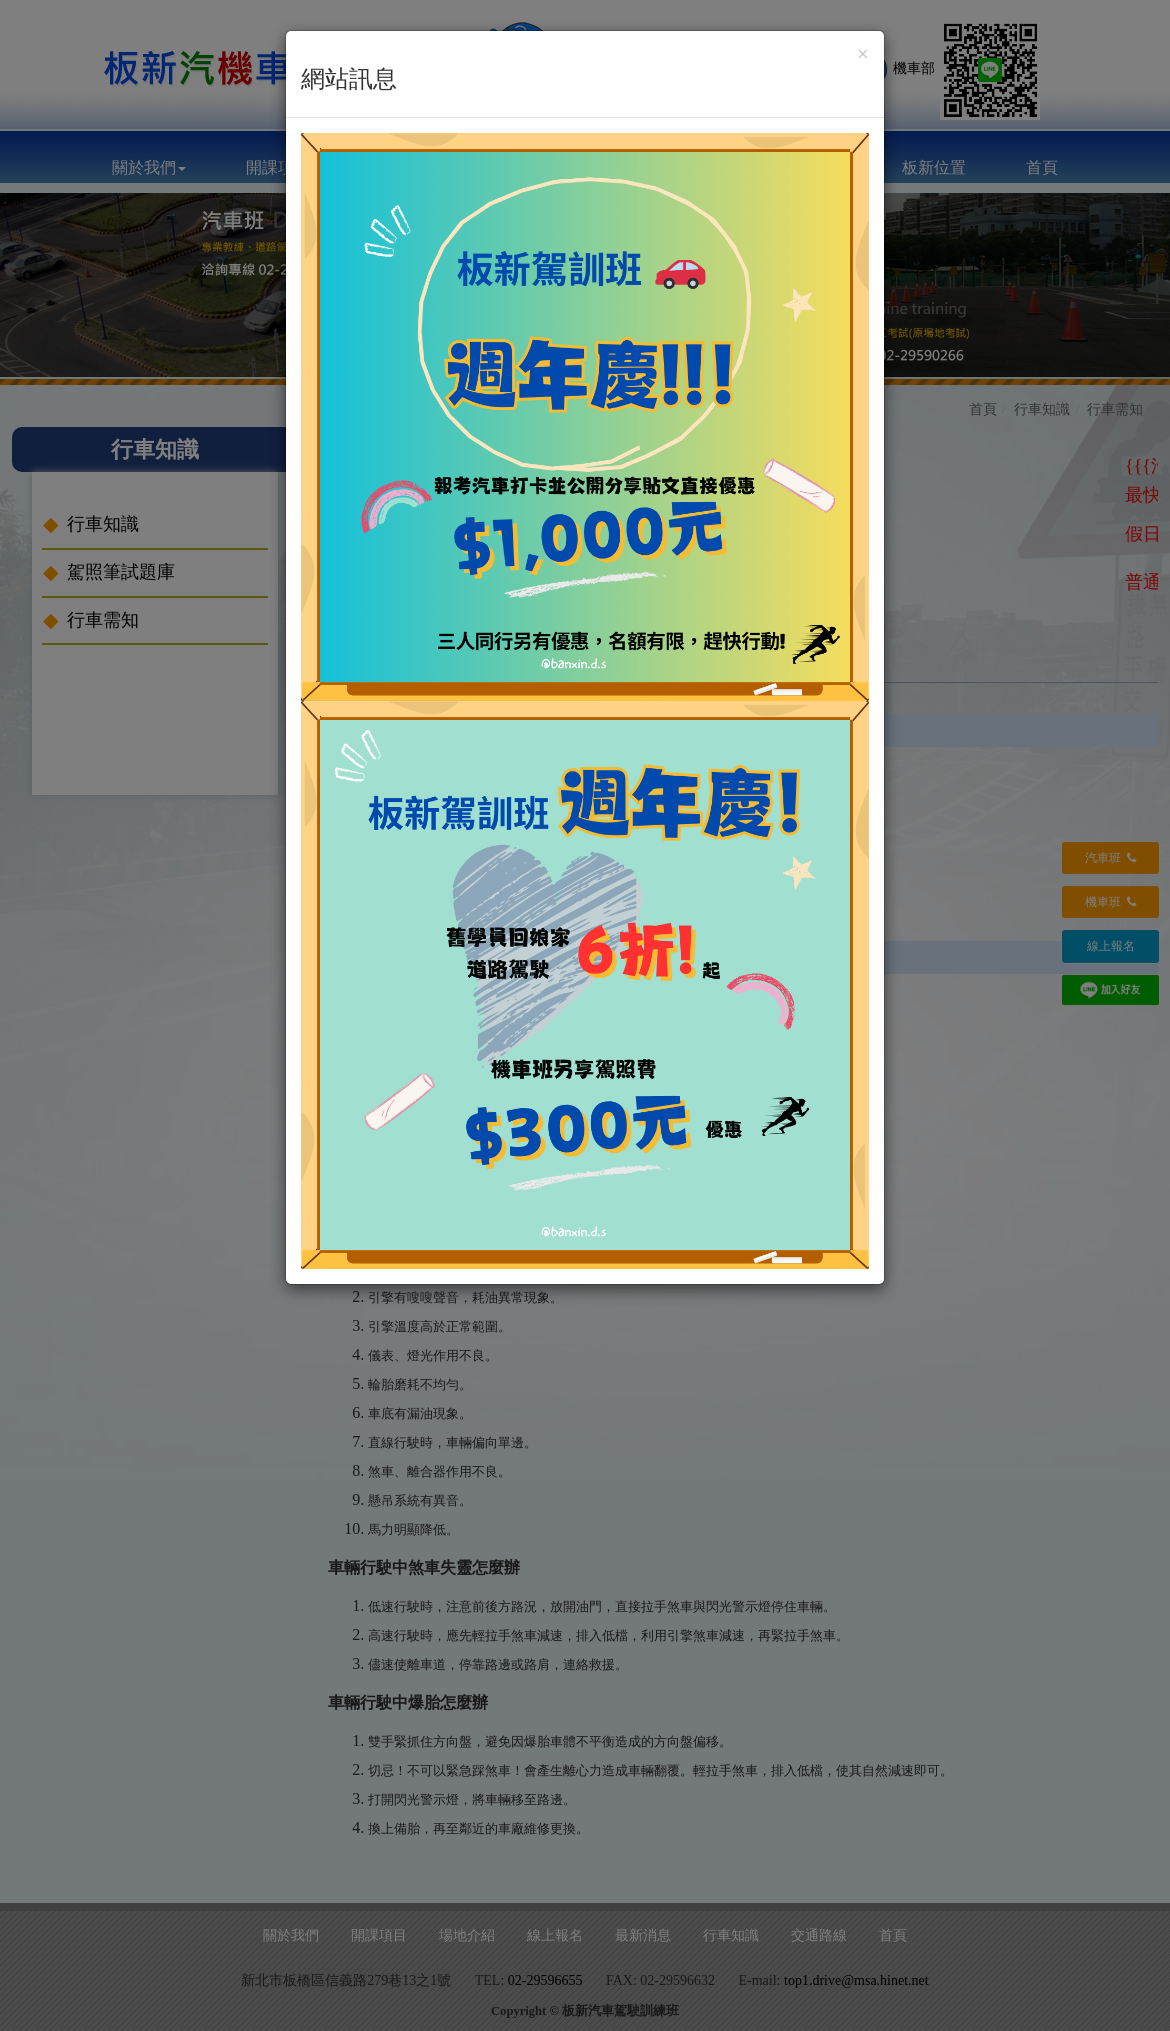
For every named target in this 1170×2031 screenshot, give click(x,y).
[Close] (863, 54)
